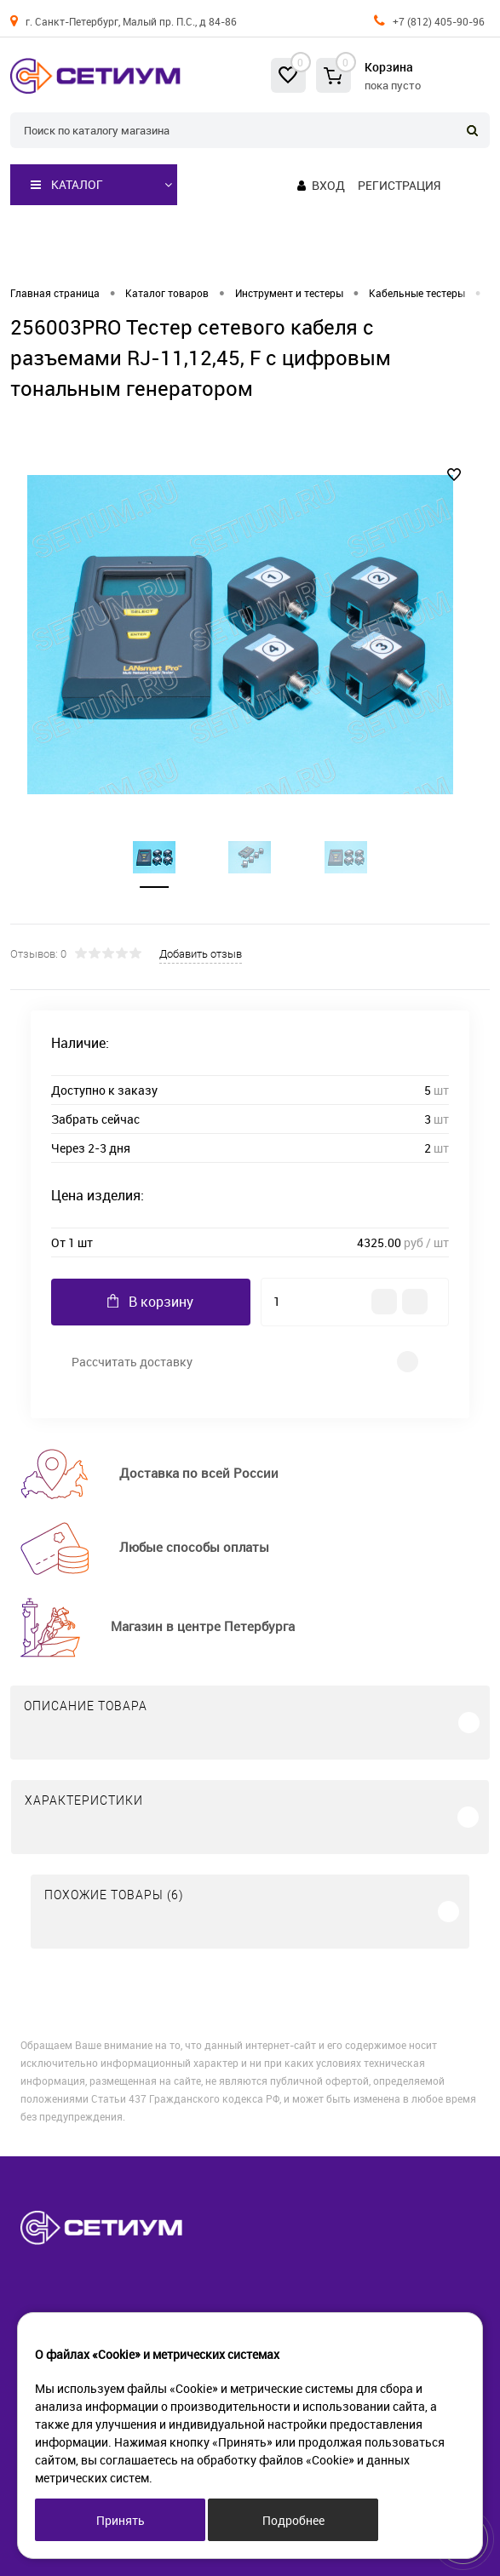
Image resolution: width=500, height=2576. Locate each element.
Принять (120, 2520)
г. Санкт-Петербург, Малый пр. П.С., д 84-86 (131, 21)
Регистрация (399, 185)
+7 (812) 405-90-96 (439, 21)
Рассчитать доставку (132, 1362)
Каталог (67, 184)
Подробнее (293, 2520)
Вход (328, 185)
